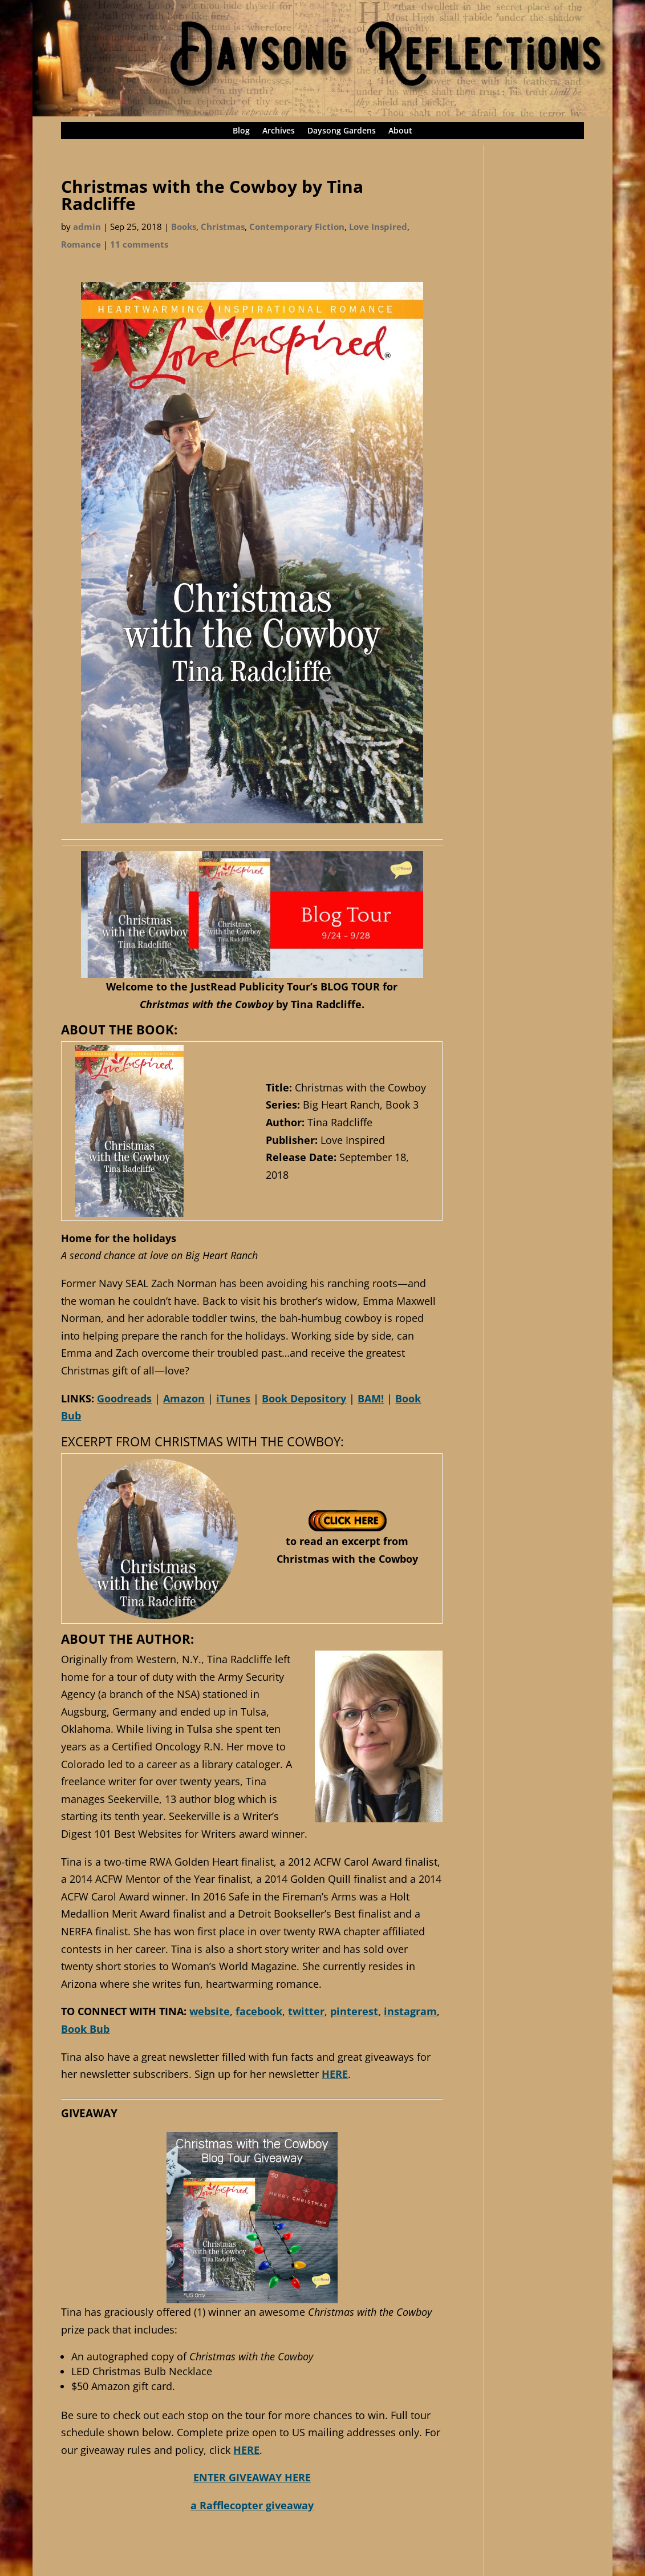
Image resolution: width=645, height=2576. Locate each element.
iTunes (233, 1398)
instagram (410, 2011)
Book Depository (304, 1398)
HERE (335, 2074)
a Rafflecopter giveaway (252, 2505)
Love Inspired (378, 226)
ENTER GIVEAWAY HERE (252, 2477)
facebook (259, 2011)
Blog (241, 131)
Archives (278, 131)
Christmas (223, 226)
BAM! (371, 1398)
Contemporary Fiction (296, 226)
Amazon (184, 1398)
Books (183, 226)
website (209, 2011)
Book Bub (85, 2029)
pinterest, (355, 2011)
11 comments (139, 244)
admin (87, 226)
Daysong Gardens (341, 131)
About (400, 131)
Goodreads (124, 1398)
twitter (306, 2011)
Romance (81, 244)
